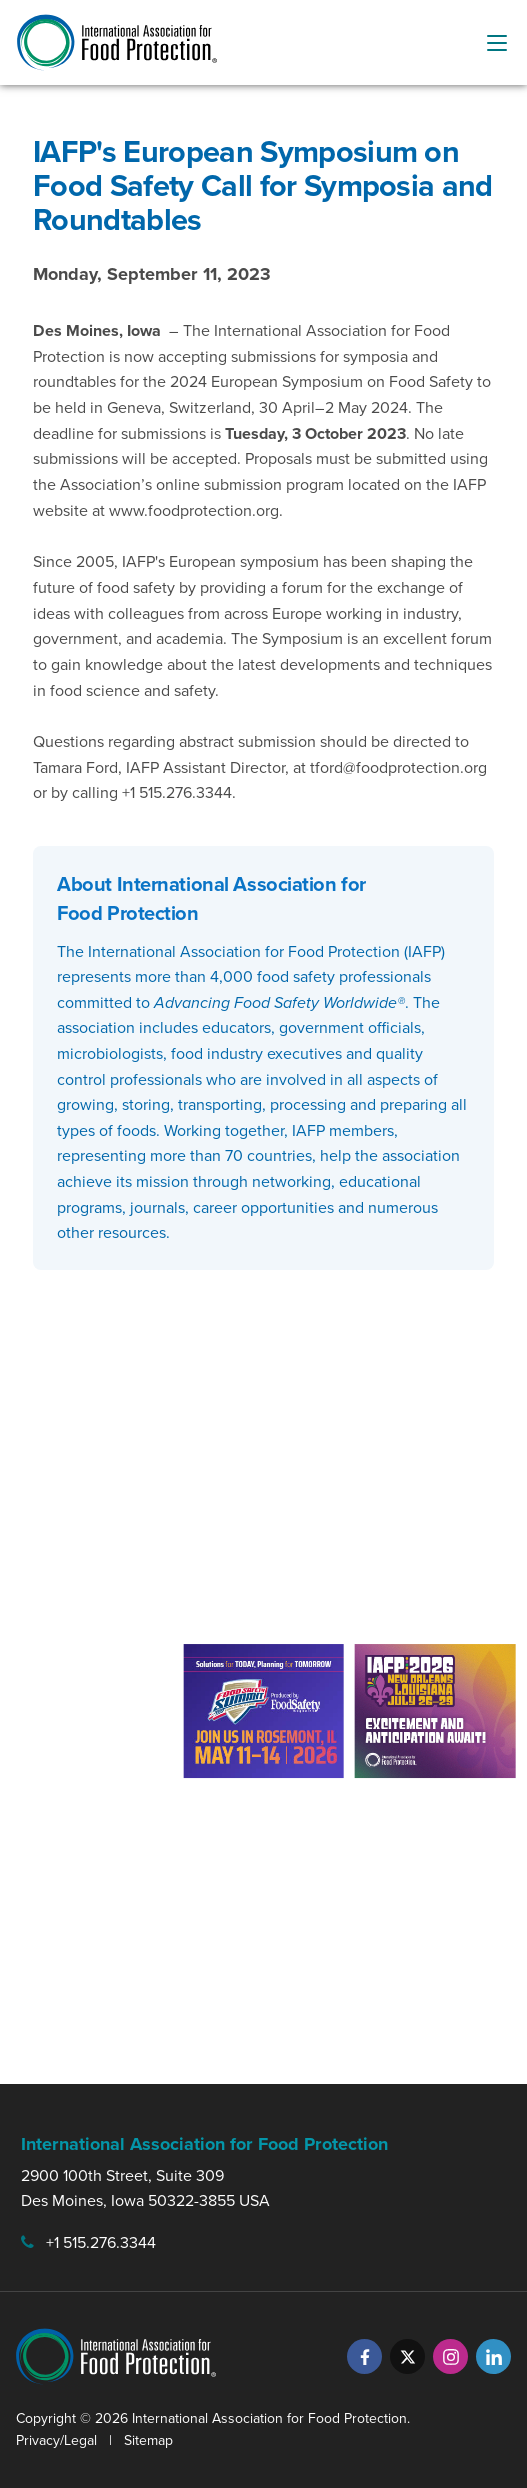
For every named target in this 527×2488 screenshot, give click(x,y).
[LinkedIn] (493, 2356)
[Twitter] (407, 2356)
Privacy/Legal (56, 2440)
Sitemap (148, 2440)
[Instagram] (450, 2356)
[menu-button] (497, 43)
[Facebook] (364, 2356)
